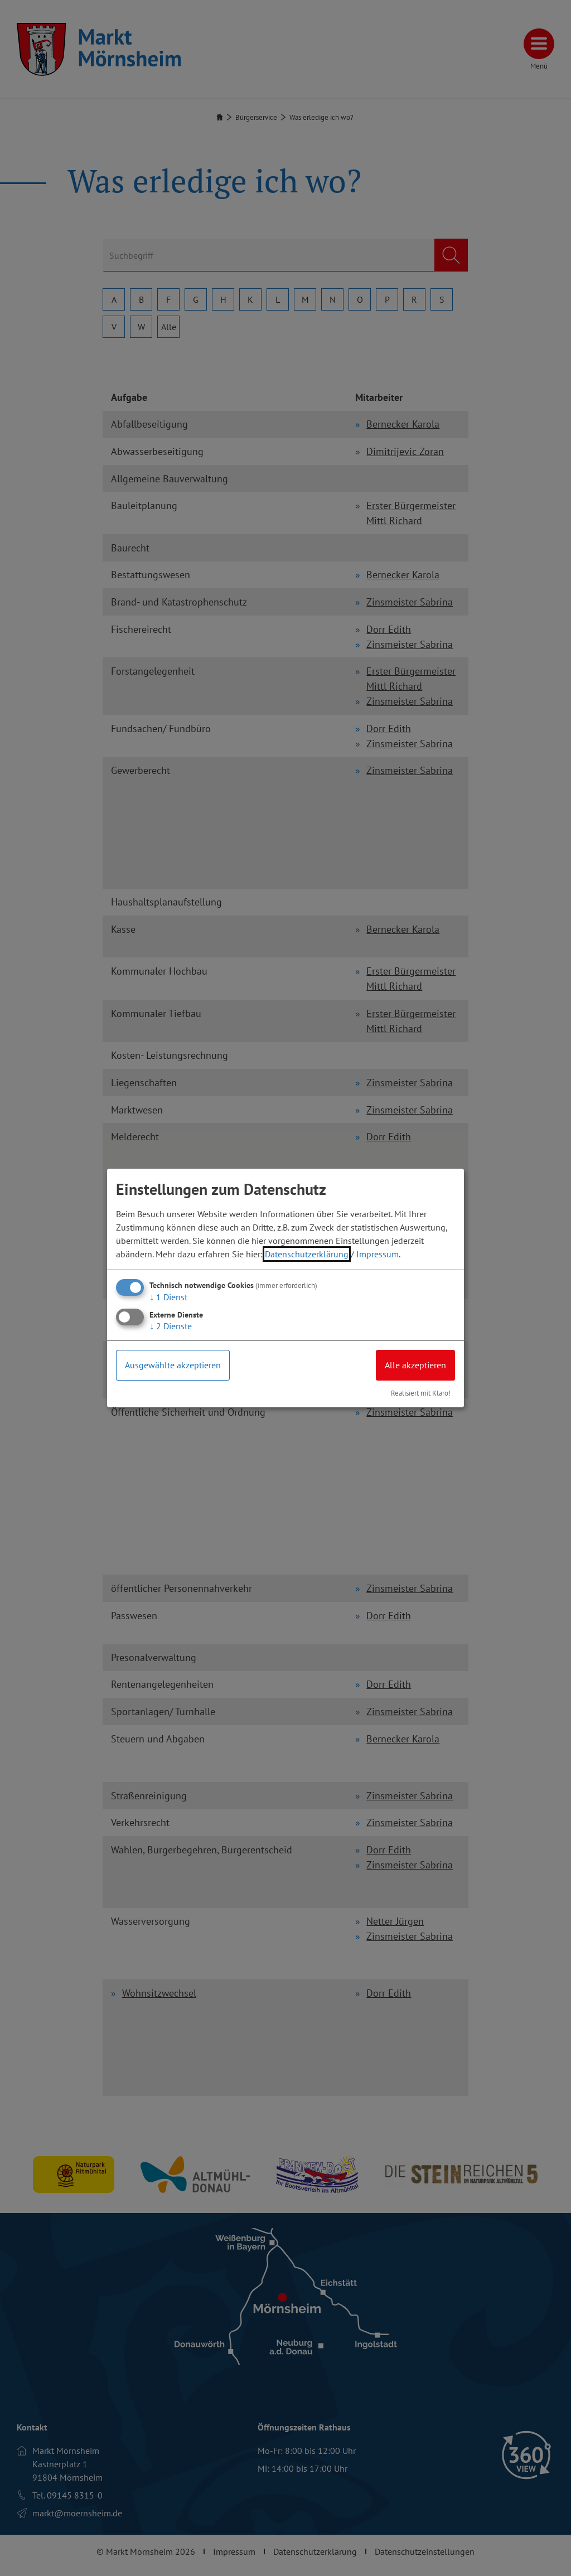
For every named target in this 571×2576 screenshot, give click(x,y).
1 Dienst (168, 1296)
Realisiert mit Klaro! (421, 1393)
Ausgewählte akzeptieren (173, 1365)
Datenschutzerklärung (307, 1254)
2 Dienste (170, 1325)
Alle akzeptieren (415, 1365)
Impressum (377, 1254)
